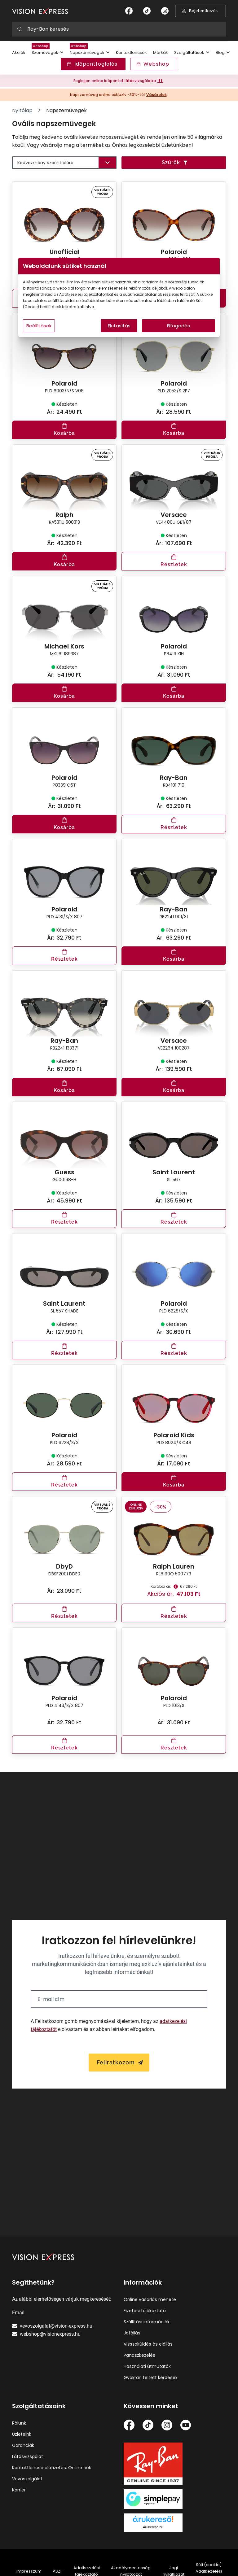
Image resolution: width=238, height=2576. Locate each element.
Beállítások (38, 325)
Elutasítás (119, 325)
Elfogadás (178, 325)
